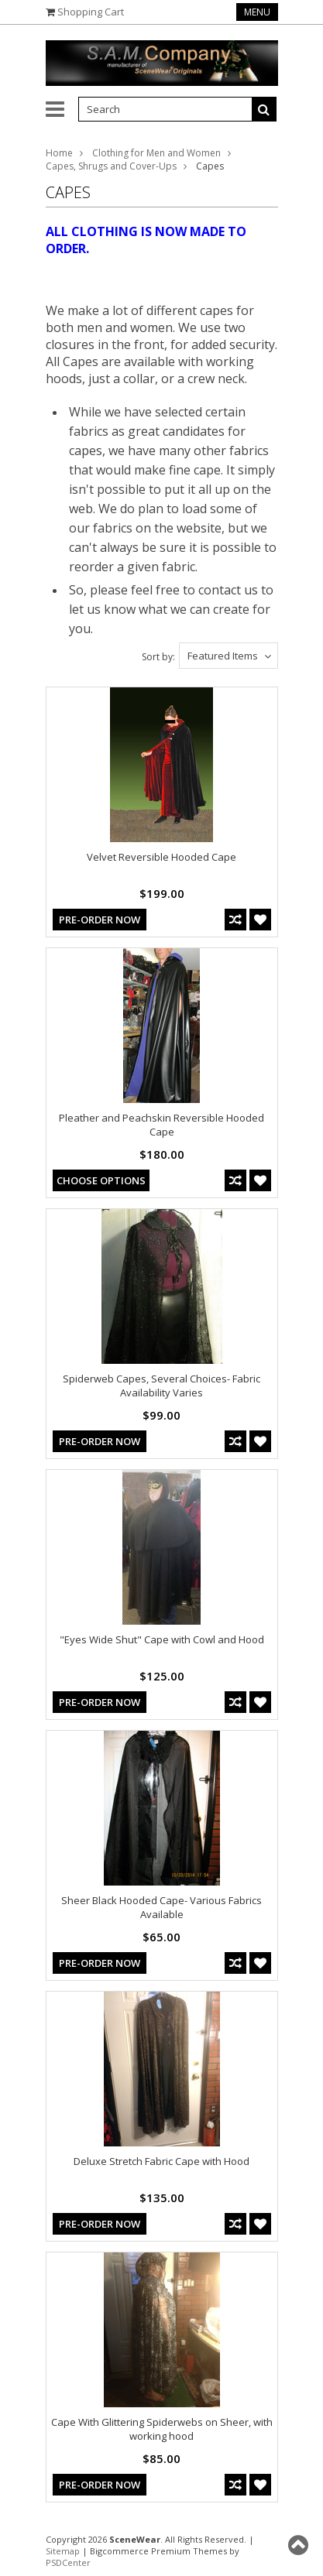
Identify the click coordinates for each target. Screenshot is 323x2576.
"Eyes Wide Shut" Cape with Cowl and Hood (162, 1639)
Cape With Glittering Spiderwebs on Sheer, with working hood (162, 2429)
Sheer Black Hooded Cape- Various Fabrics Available (161, 1907)
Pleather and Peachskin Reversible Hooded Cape (161, 1125)
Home (59, 152)
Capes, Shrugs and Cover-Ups (111, 166)
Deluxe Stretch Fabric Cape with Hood (161, 2161)
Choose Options (101, 1180)
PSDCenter (68, 2562)
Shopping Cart (90, 12)
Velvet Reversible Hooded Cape (161, 857)
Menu (257, 12)
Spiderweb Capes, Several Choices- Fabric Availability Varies (161, 1385)
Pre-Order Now (99, 920)
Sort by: (158, 656)
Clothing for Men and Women (156, 152)
